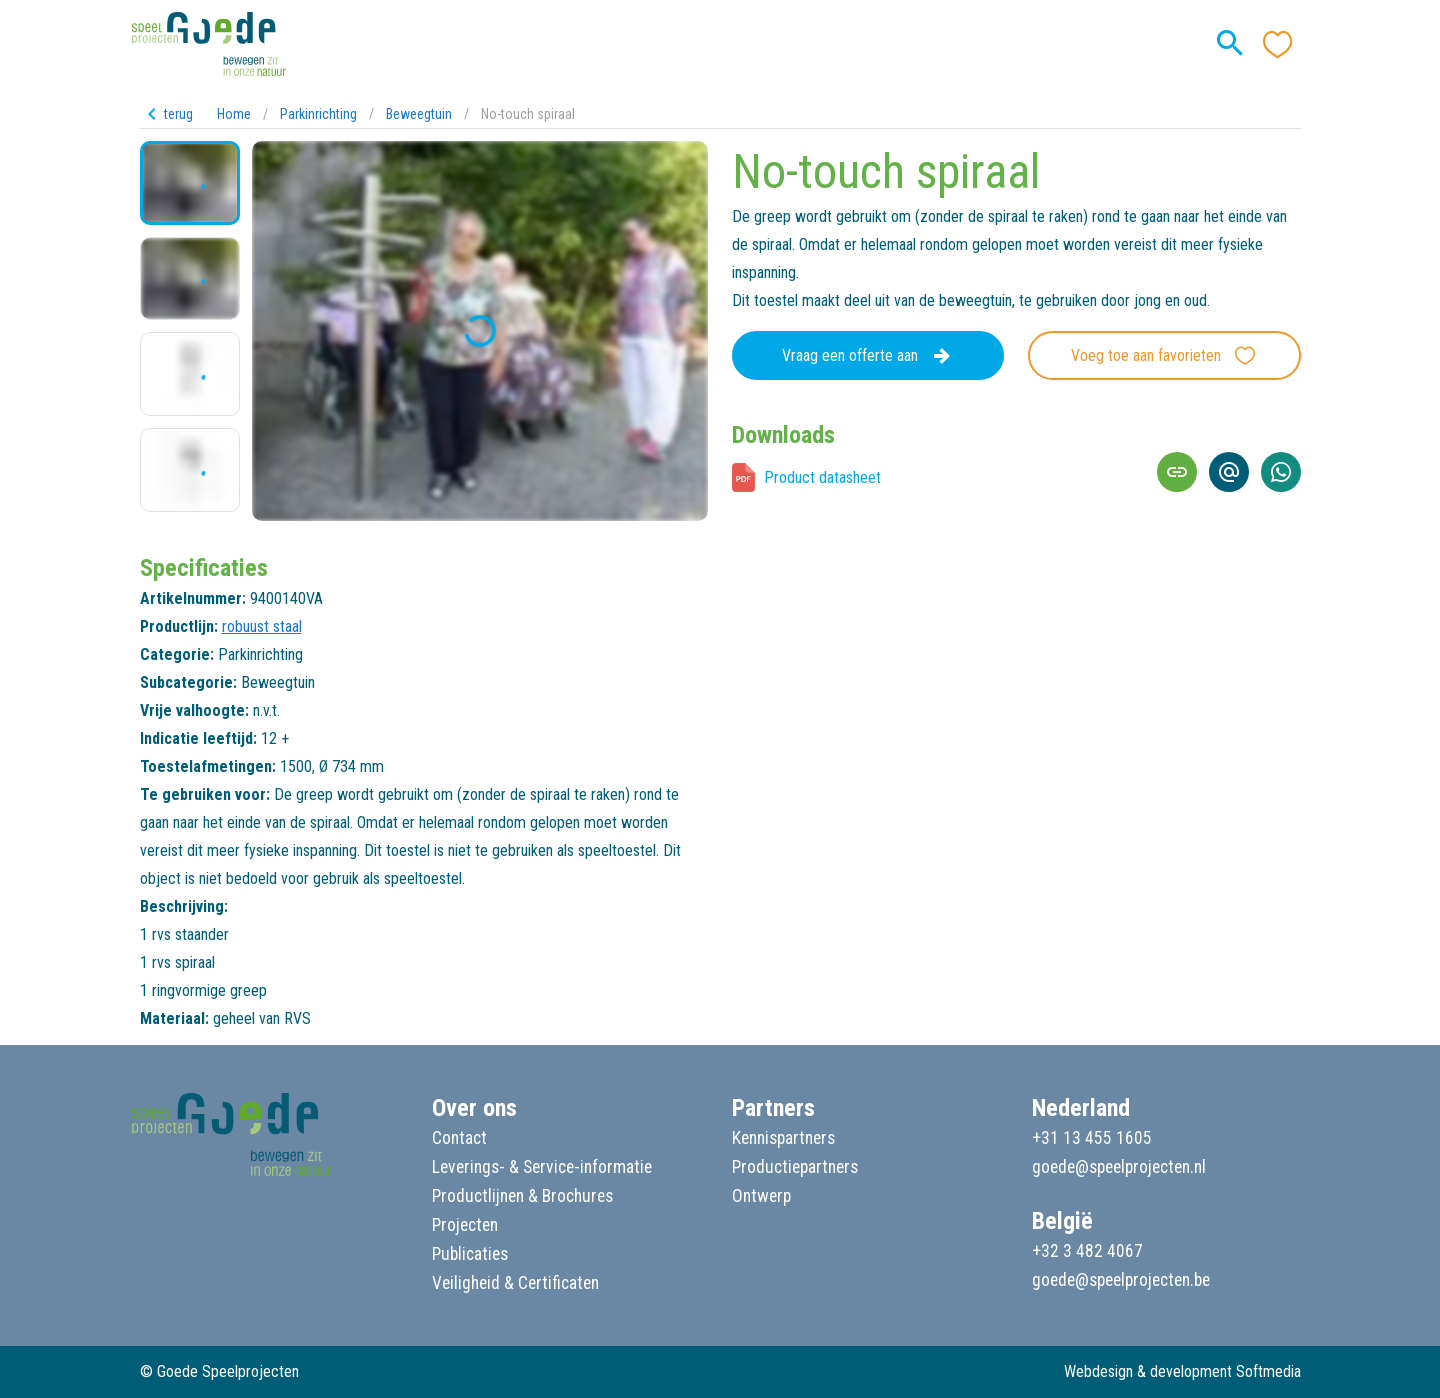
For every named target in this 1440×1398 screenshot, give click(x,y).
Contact (459, 1138)
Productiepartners (795, 1167)
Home (234, 114)
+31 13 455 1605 (1092, 1138)
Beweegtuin (419, 114)
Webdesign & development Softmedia (1182, 1371)
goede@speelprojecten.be (1121, 1280)
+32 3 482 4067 (1087, 1251)
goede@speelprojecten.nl (1119, 1167)
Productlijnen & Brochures (522, 1196)
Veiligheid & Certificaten (515, 1283)
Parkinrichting (318, 114)
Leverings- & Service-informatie (542, 1167)
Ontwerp (761, 1196)
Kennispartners (783, 1138)
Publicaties (470, 1254)
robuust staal (262, 626)
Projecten (465, 1225)
